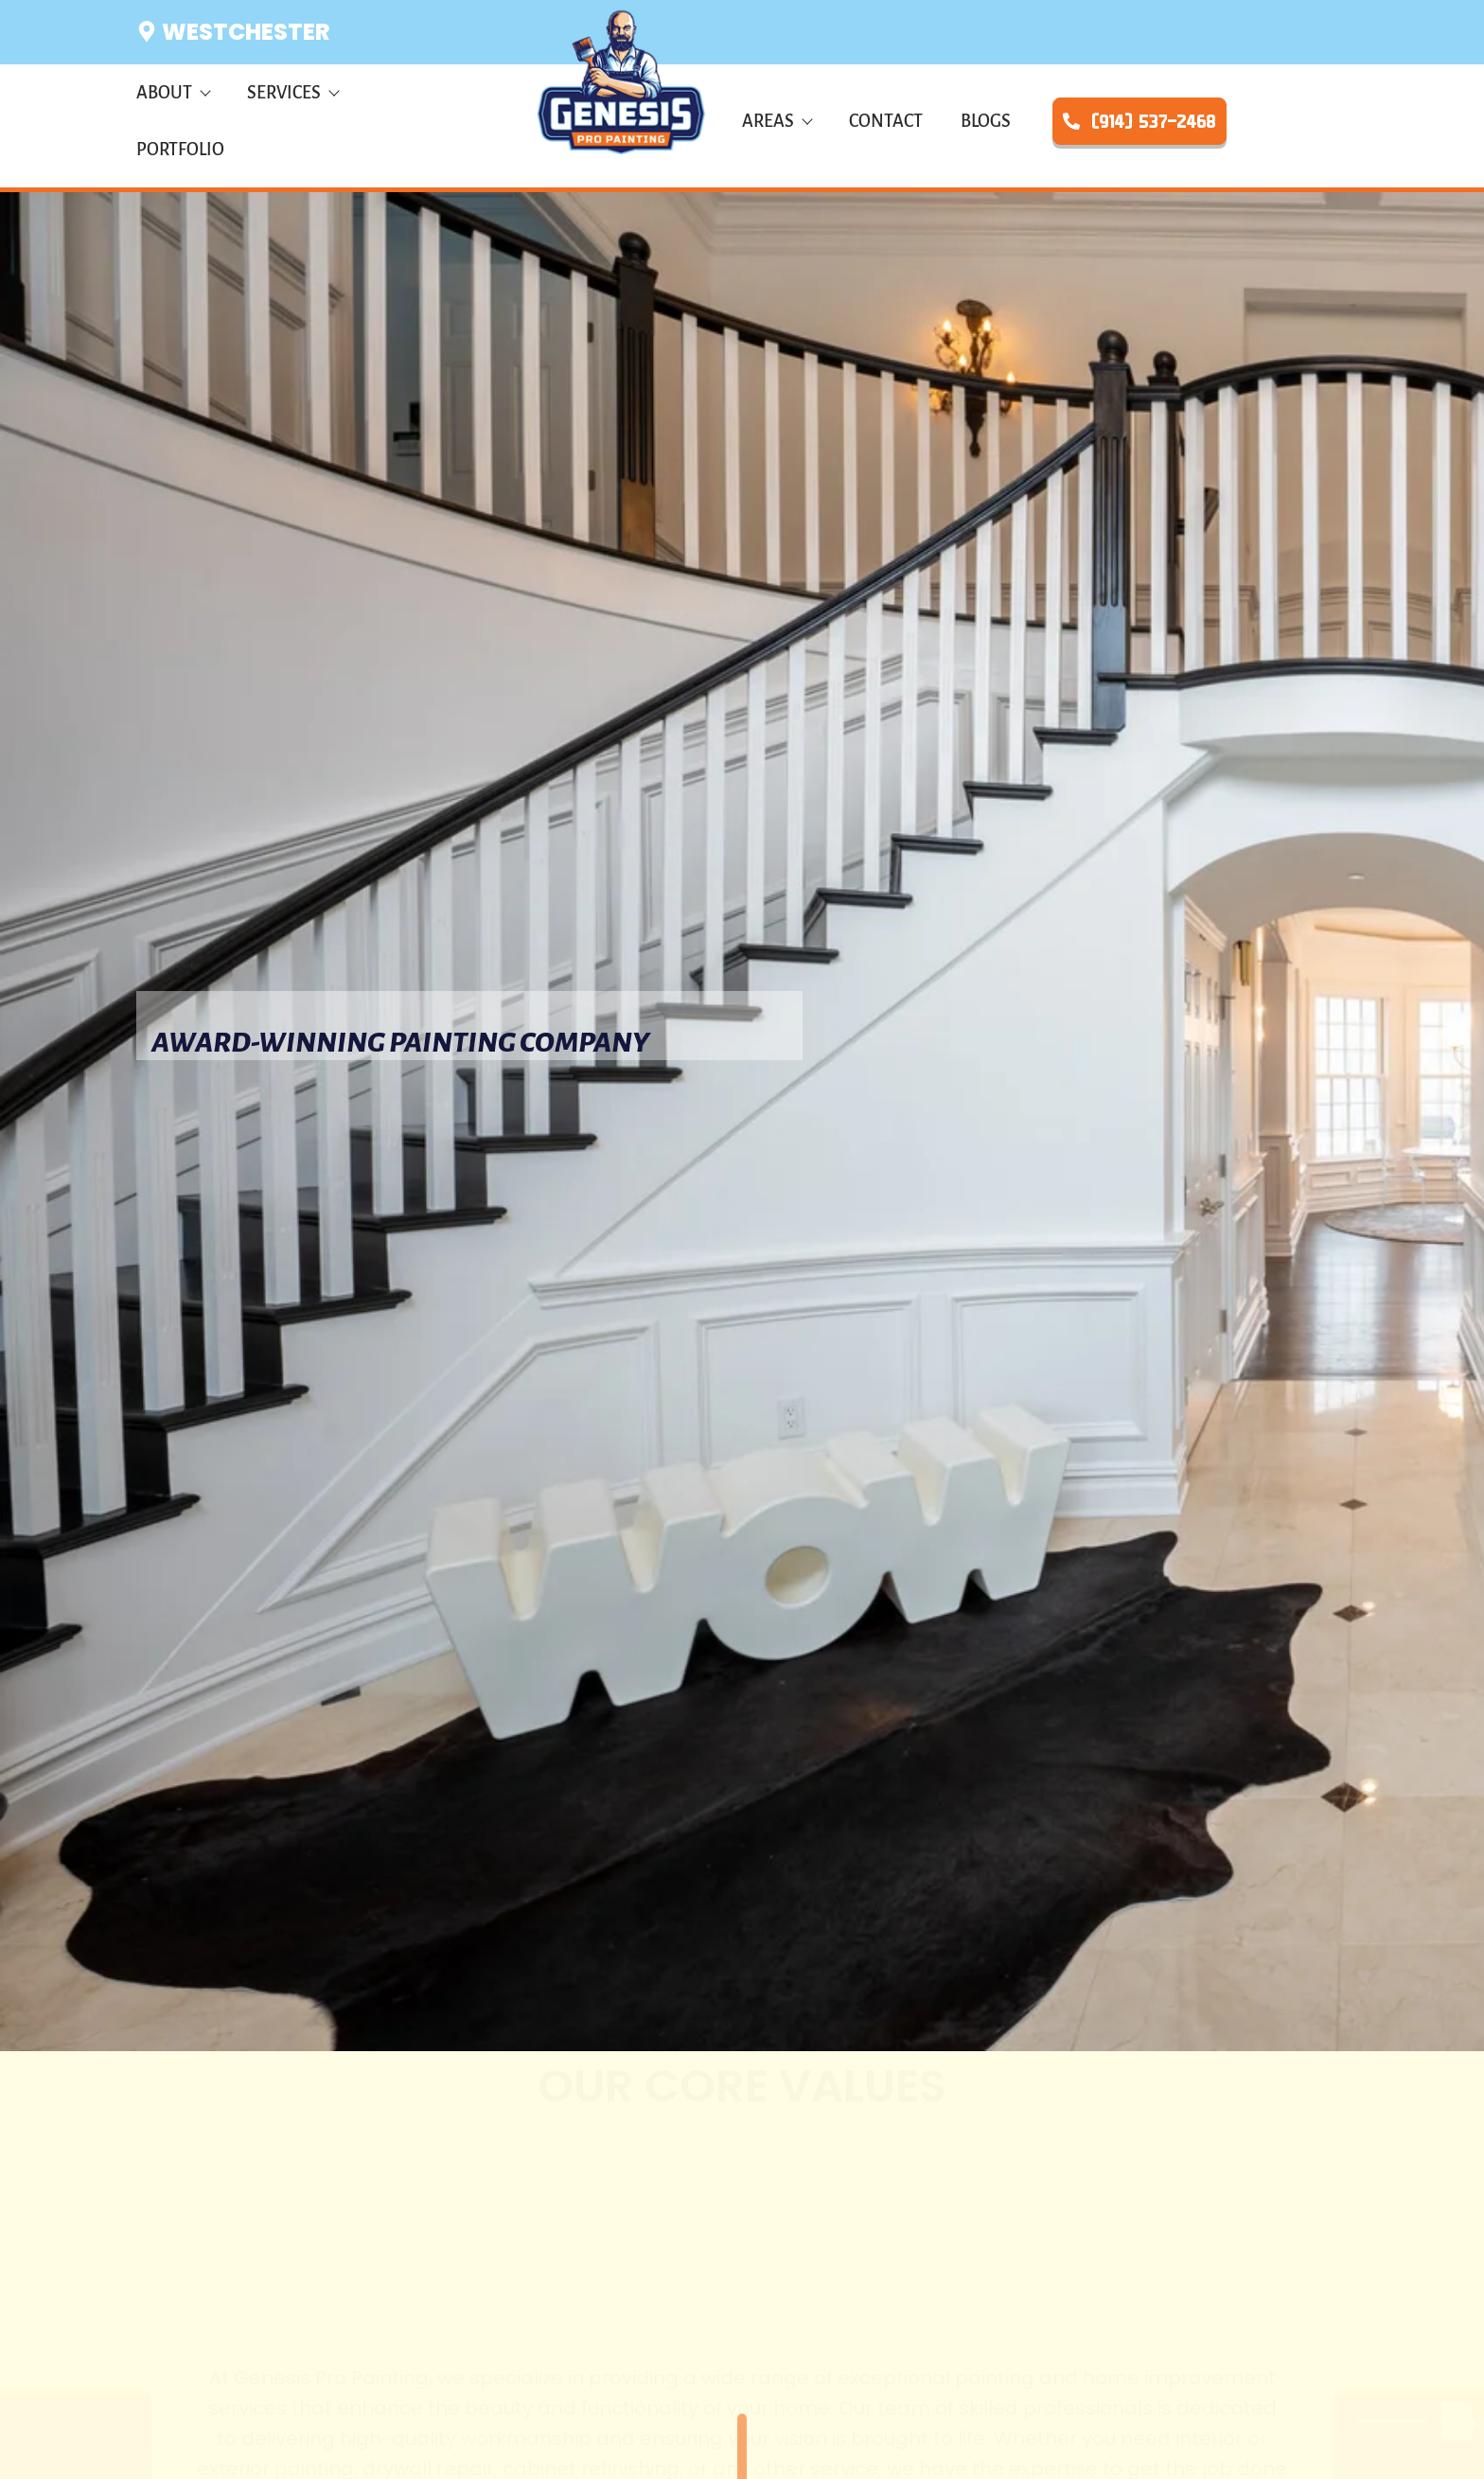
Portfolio (180, 149)
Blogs (986, 121)
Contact (886, 121)
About (172, 92)
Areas (776, 121)
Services (292, 92)
